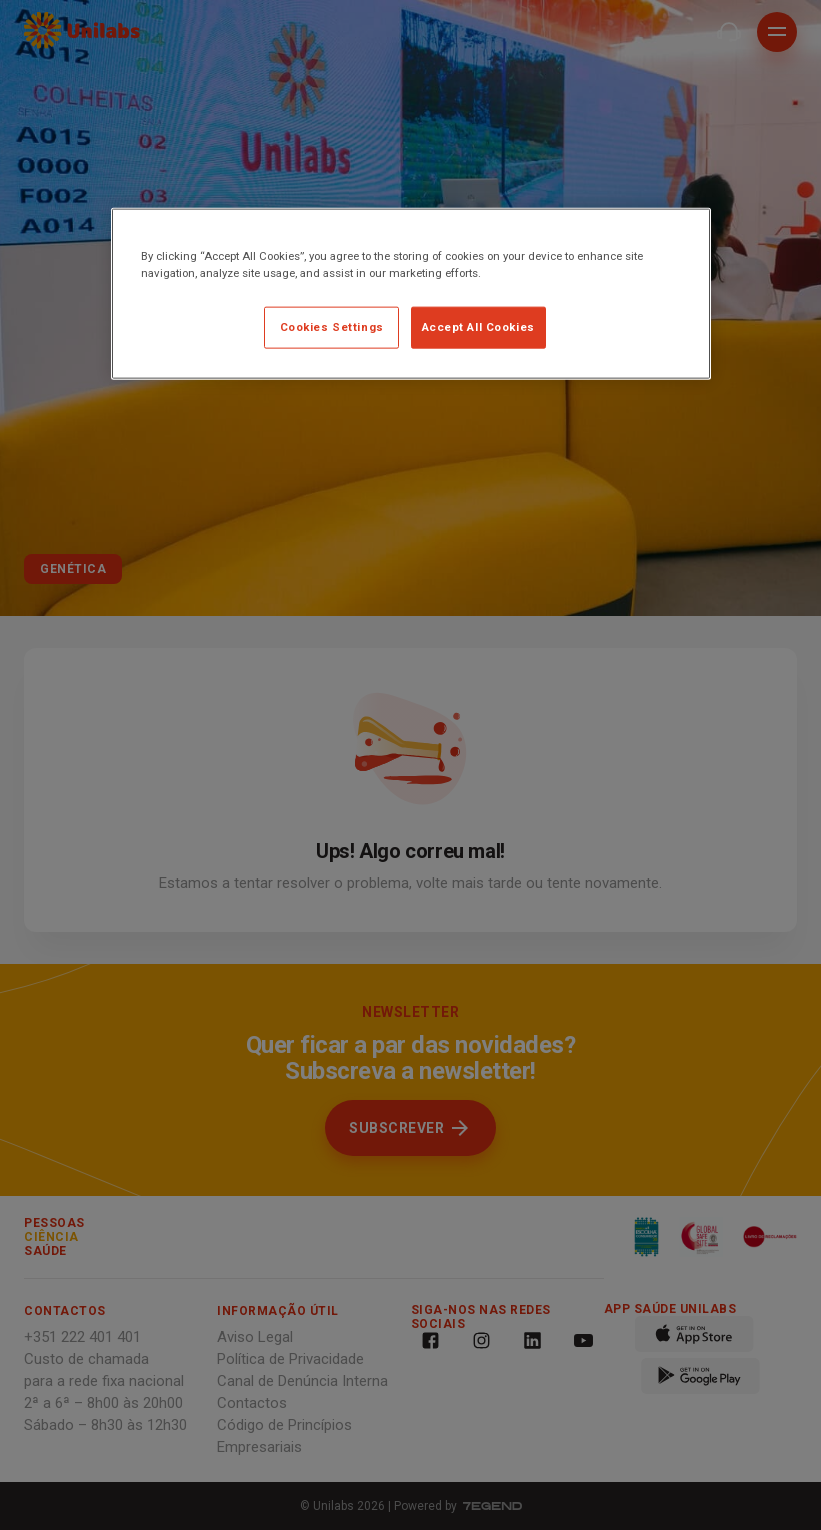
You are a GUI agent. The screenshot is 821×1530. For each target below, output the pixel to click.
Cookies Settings (332, 326)
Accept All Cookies (478, 326)
